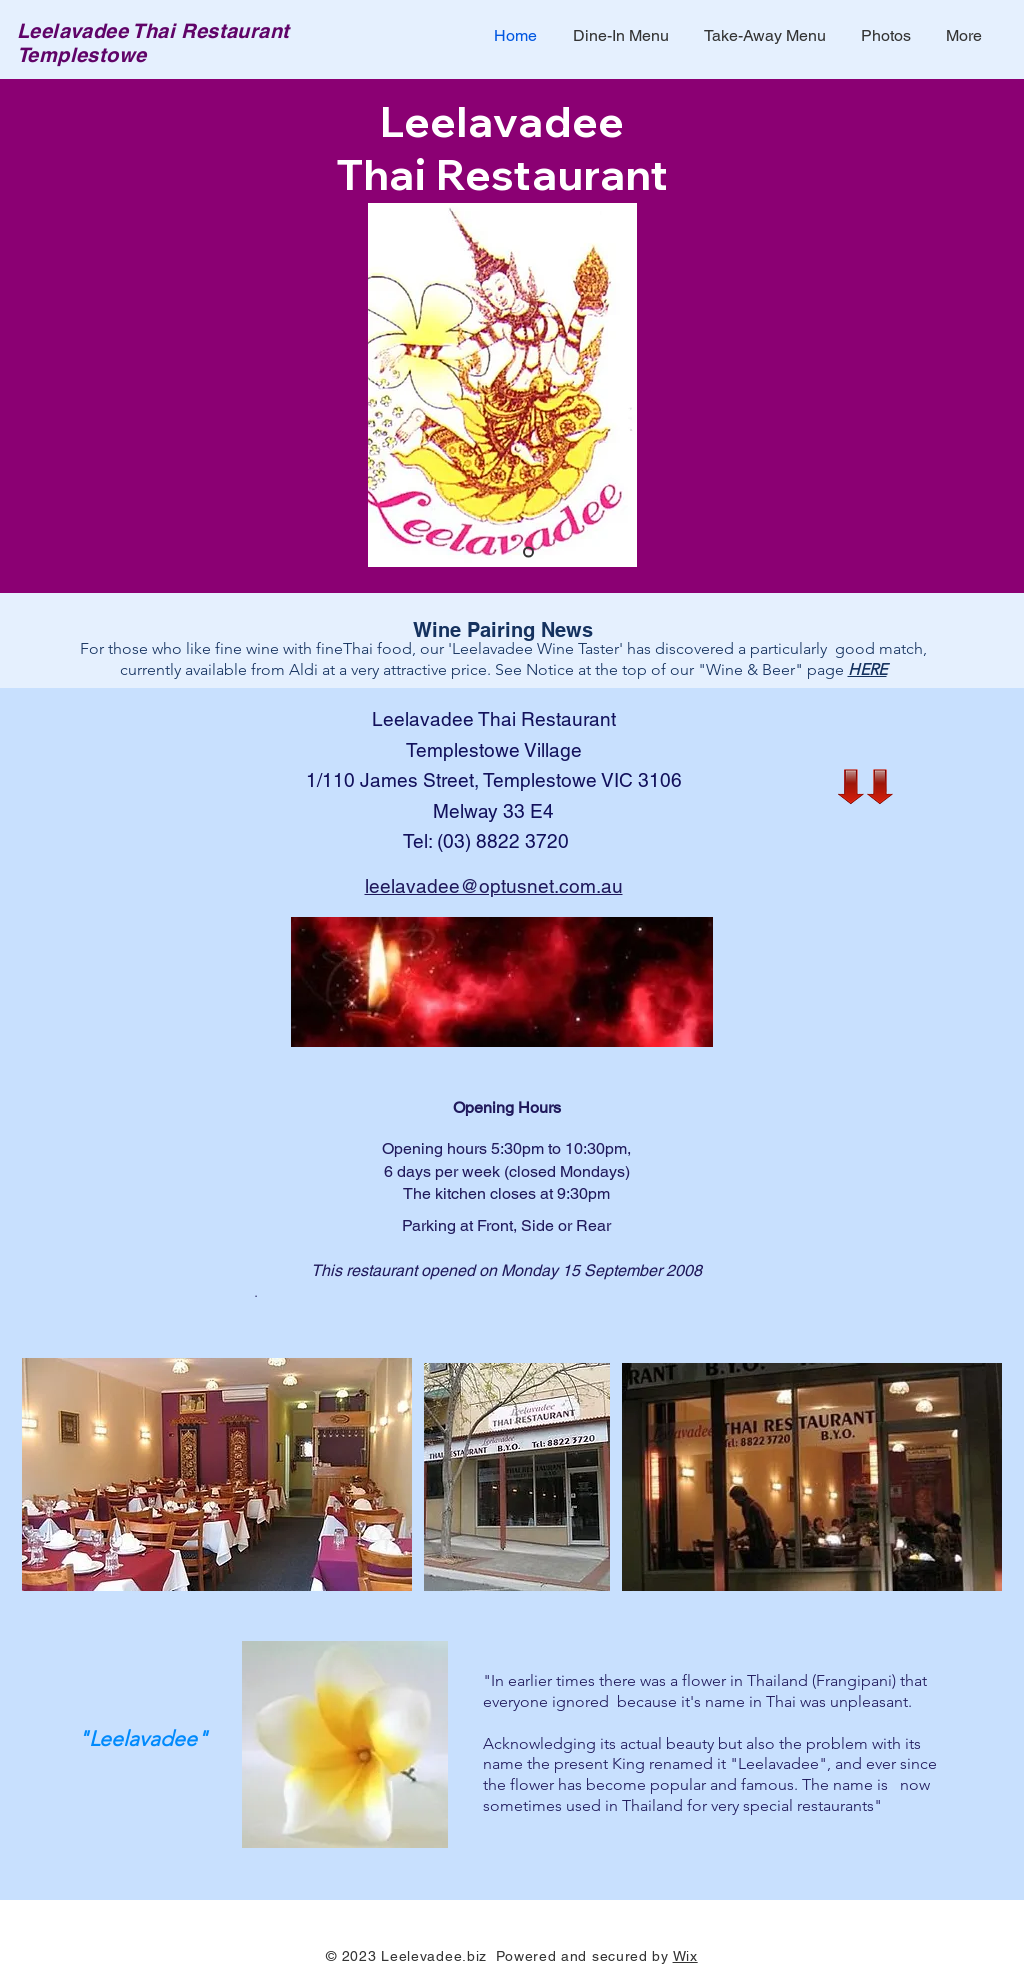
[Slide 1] (528, 552)
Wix (685, 1956)
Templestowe (81, 55)
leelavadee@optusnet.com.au (494, 886)
